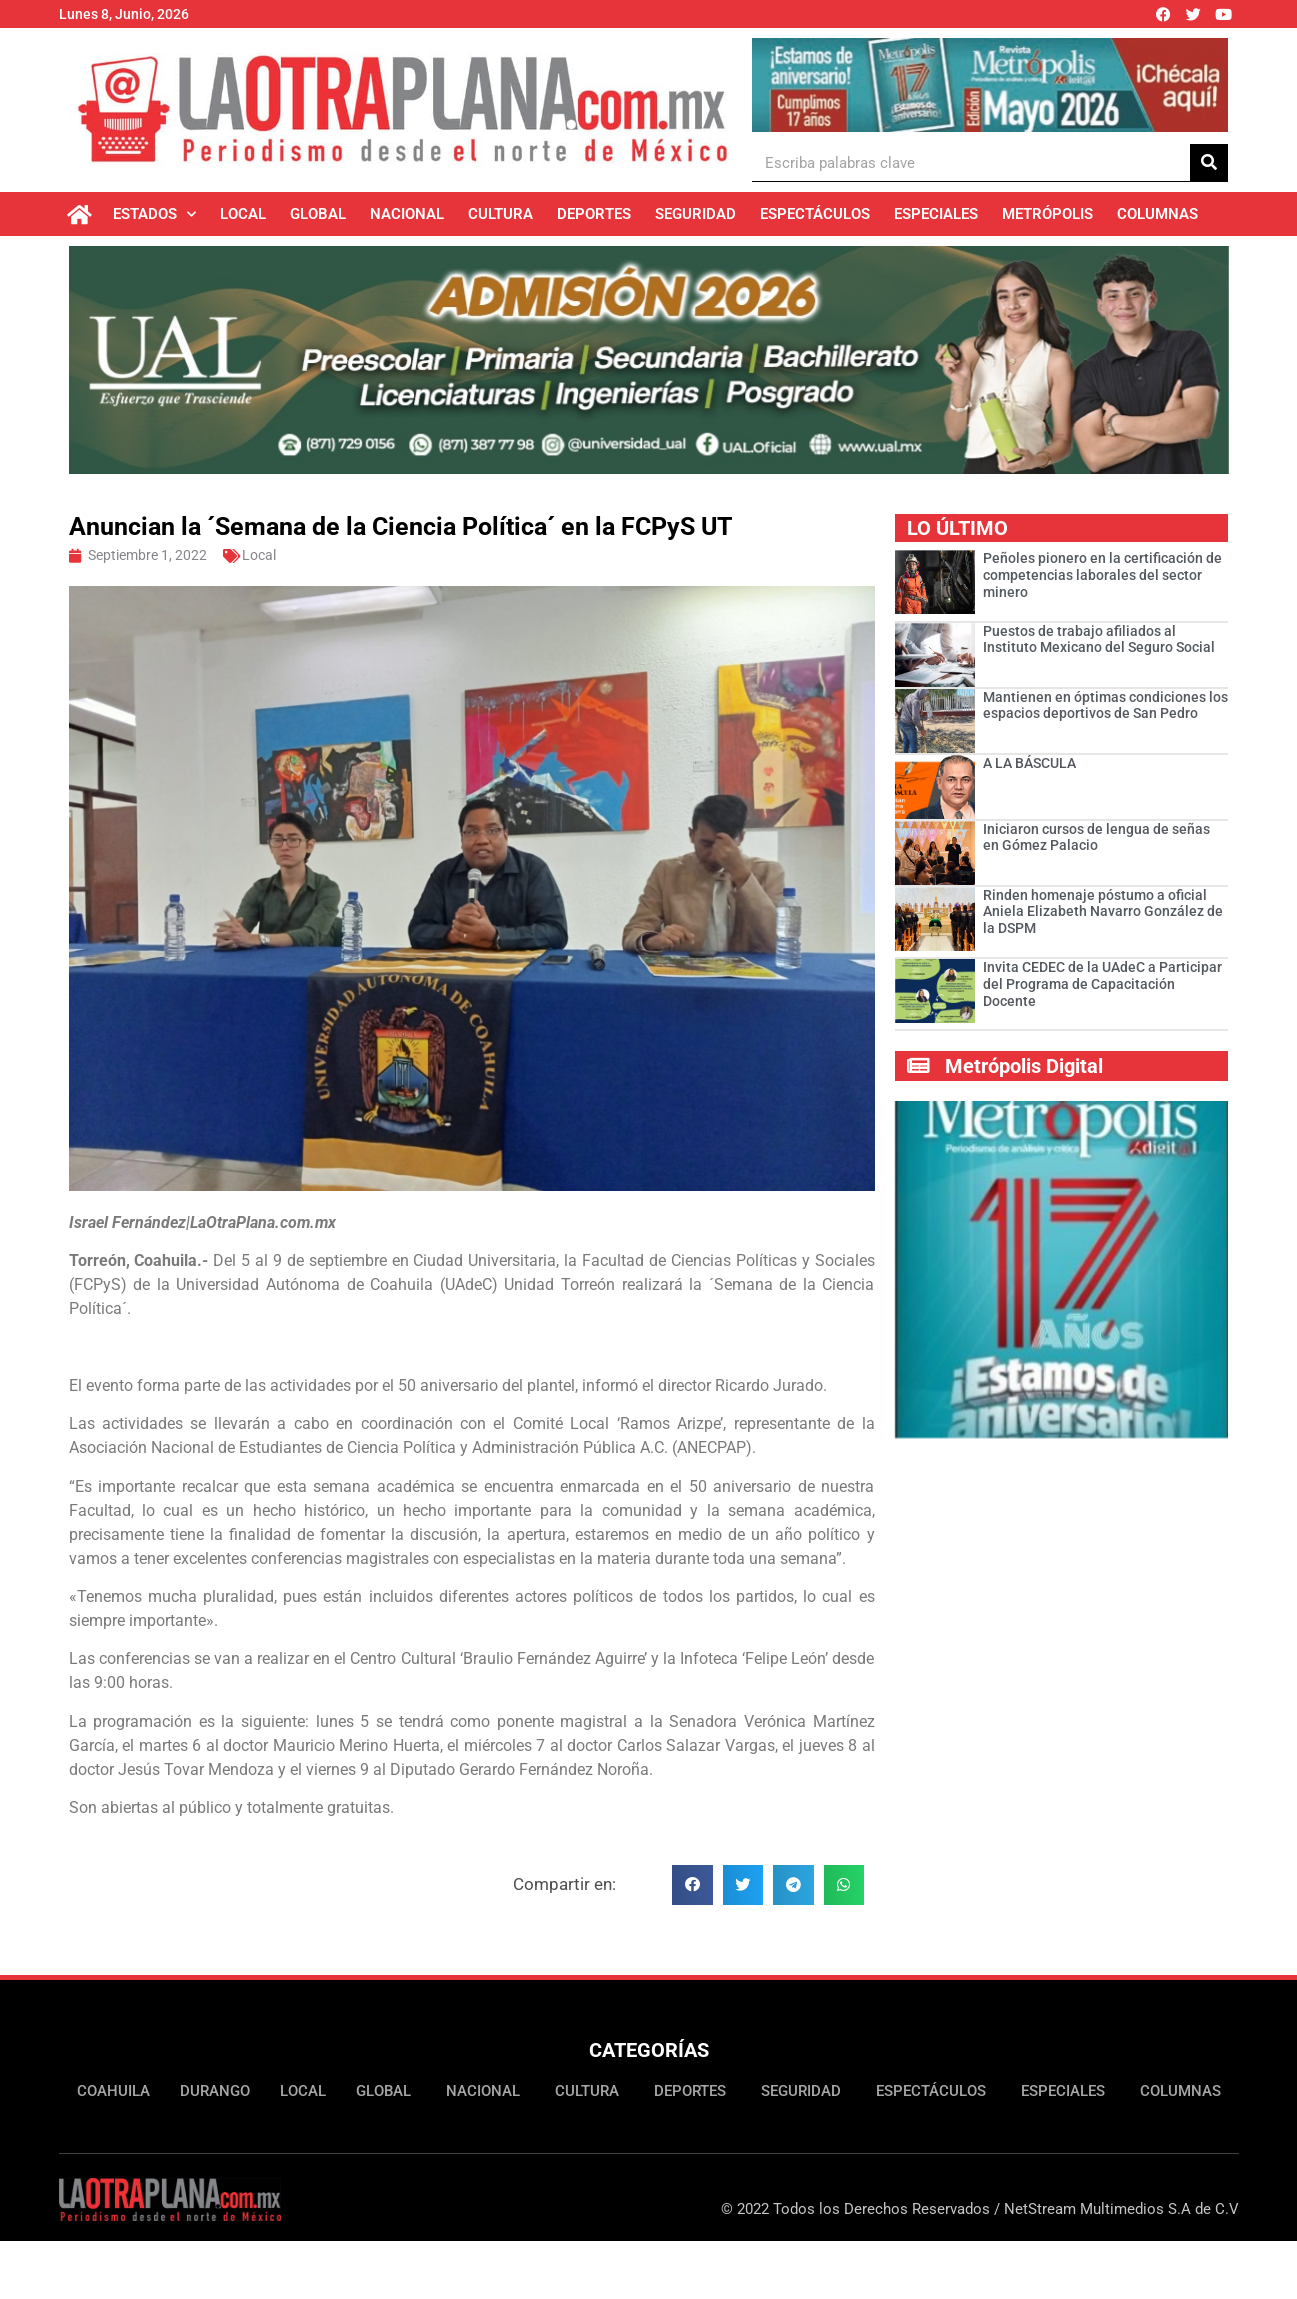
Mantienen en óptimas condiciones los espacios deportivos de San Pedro (1105, 709)
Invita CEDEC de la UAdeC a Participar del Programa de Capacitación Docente (1102, 988)
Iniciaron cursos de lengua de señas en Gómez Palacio (1096, 841)
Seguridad (695, 214)
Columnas (1157, 214)
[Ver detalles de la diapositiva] (989, 85)
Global (318, 214)
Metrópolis (1047, 214)
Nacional (407, 214)
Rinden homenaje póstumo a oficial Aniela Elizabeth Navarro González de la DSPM (1103, 916)
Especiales (936, 214)
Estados (154, 214)
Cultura (500, 214)
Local (243, 214)
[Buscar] (1209, 162)
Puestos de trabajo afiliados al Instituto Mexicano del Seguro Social (1099, 642)
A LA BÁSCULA (1029, 767)
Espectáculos (815, 214)
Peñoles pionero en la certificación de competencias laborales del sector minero (1102, 579)
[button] (692, 1889)
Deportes (594, 214)
